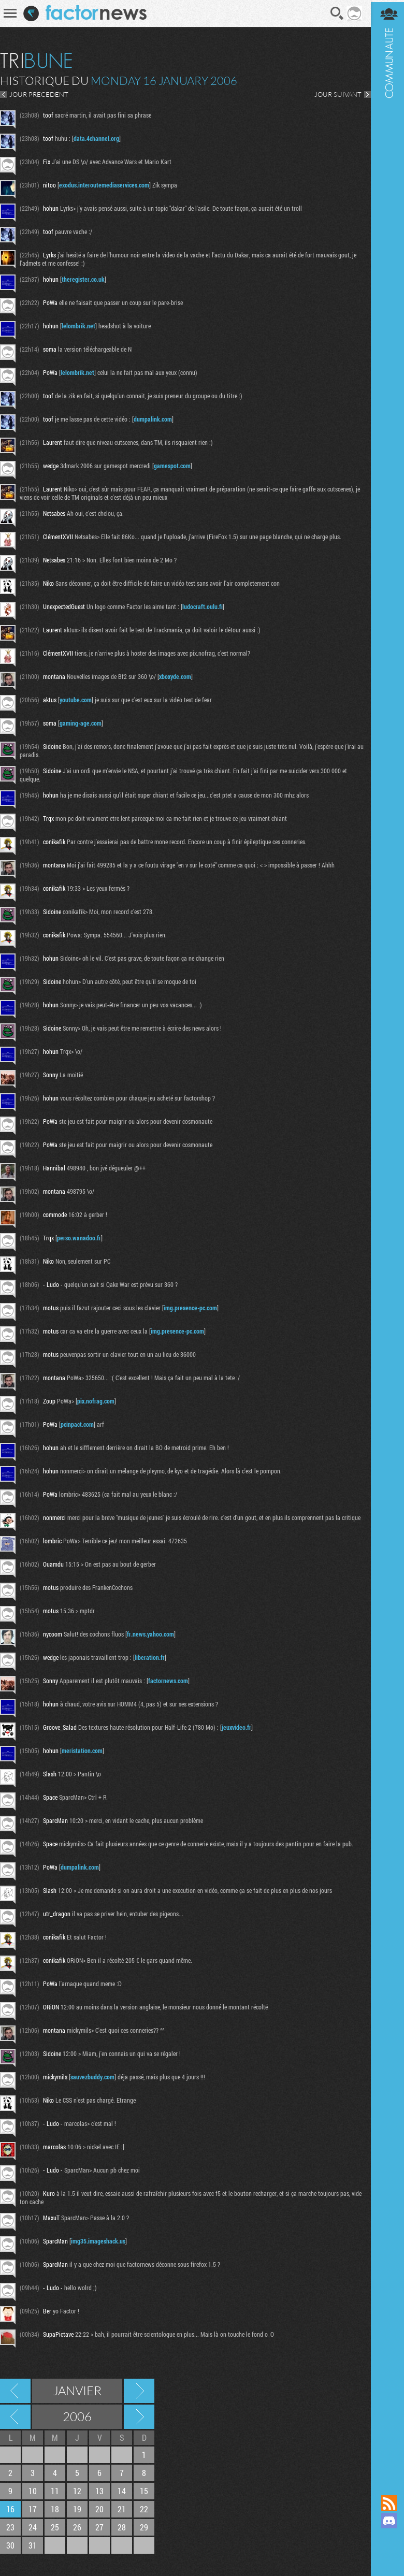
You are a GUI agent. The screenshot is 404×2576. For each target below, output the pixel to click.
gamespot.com (172, 465)
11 (55, 2490)
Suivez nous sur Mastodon (386, 2538)
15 (144, 2490)
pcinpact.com (77, 1424)
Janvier (77, 2390)
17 (32, 2508)
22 (144, 2508)
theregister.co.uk (83, 279)
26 (77, 2527)
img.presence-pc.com (190, 1308)
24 (32, 2527)
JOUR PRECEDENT (38, 94)
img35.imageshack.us (98, 2241)
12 (77, 2490)
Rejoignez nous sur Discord (386, 2520)
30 (10, 2545)
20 (99, 2508)
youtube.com (76, 700)
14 (122, 2490)
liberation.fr (150, 1657)
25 (55, 2527)
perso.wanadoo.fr (79, 1238)
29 (144, 2527)
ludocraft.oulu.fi (202, 606)
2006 (77, 2416)
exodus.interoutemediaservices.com (104, 185)
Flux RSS (386, 2503)
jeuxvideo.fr (236, 1727)
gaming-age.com (81, 723)
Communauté (386, 1237)
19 (77, 2508)
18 (55, 2508)
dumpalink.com (153, 419)
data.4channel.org (96, 138)
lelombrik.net (78, 326)
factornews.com (168, 1680)
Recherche (334, 13)
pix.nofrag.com (95, 1401)
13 (99, 2490)
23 (10, 2527)
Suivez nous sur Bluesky (386, 2556)
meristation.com (82, 1750)
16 (10, 2508)
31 (32, 2545)
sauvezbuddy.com (92, 2077)
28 (122, 2527)
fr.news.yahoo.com (150, 1634)
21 (122, 2508)
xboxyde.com (175, 676)
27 (99, 2527)
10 (32, 2490)
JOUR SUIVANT (334, 94)
